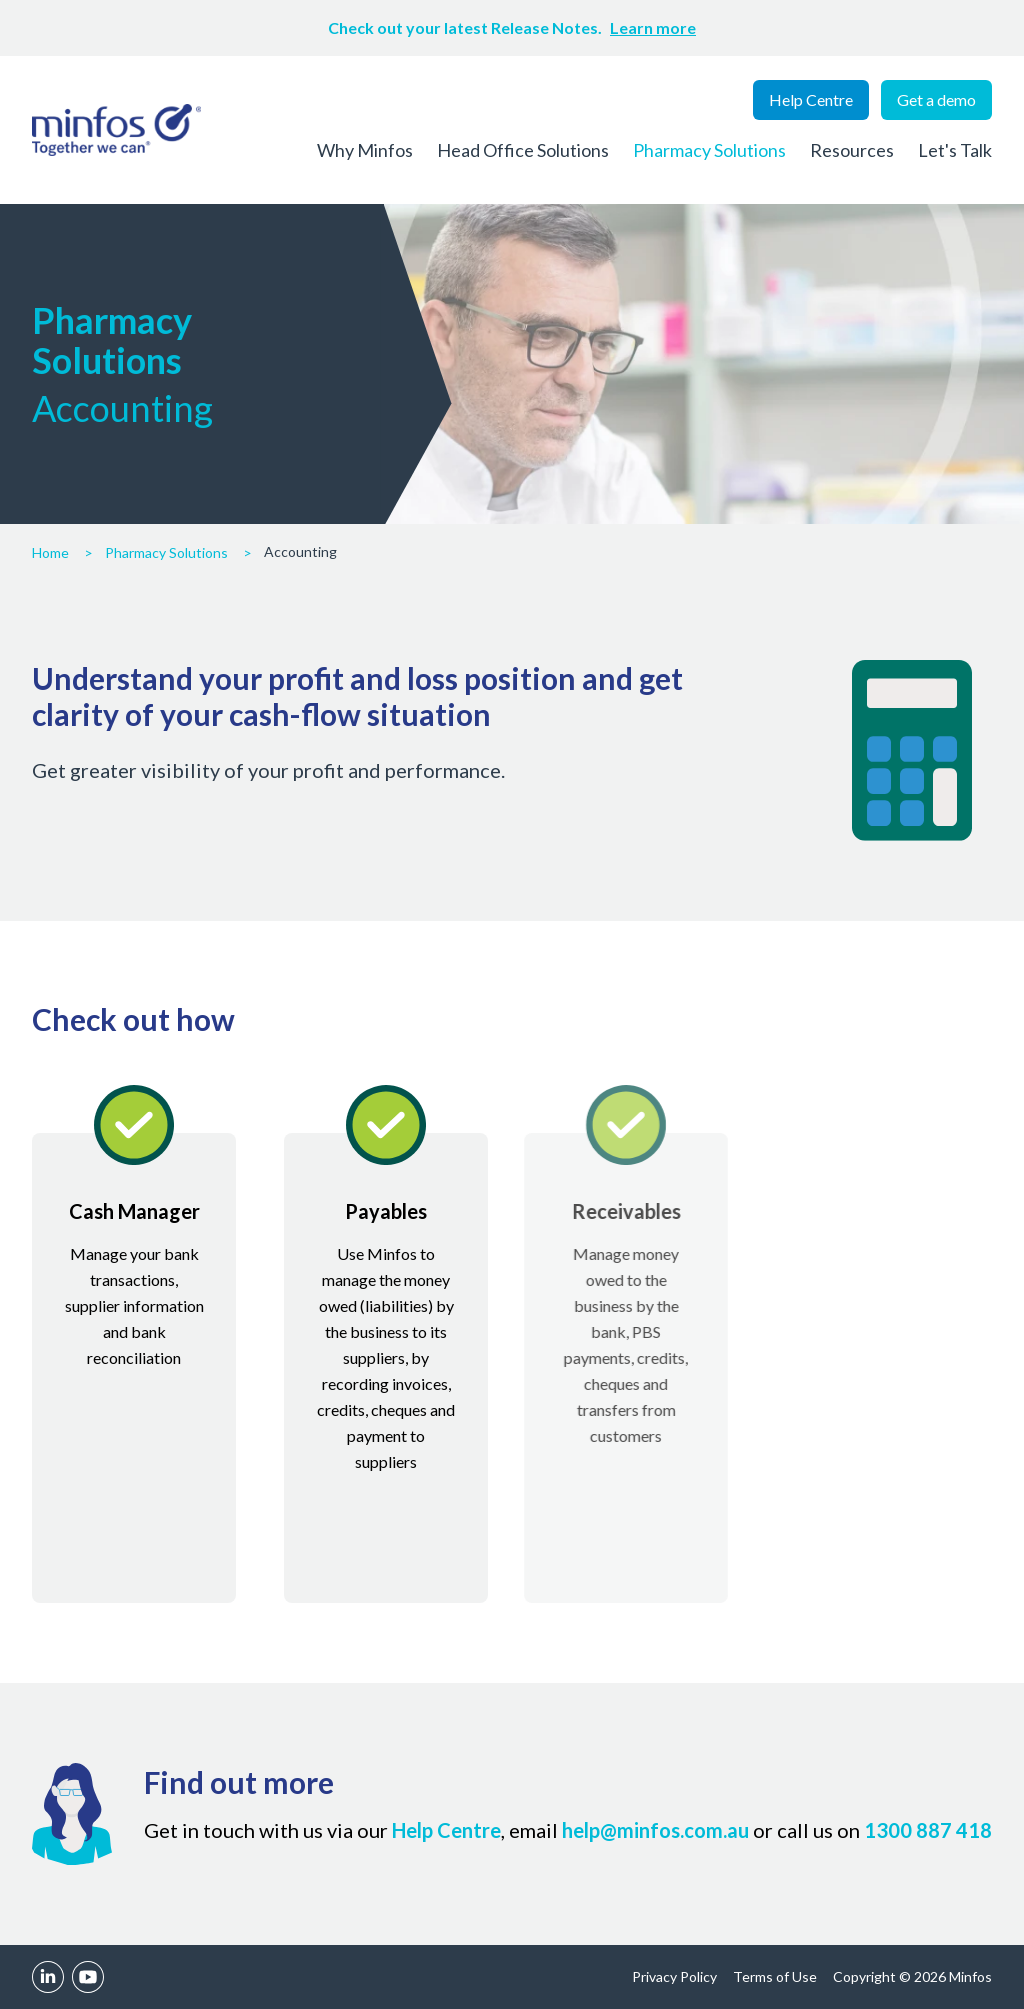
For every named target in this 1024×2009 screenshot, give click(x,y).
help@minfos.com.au (655, 1830)
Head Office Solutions (523, 150)
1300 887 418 (928, 1830)
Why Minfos (365, 150)
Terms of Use (775, 1976)
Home (50, 552)
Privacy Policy (674, 1976)
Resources (852, 150)
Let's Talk (955, 150)
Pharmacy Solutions (709, 150)
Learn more (653, 27)
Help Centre (811, 99)
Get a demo (936, 99)
